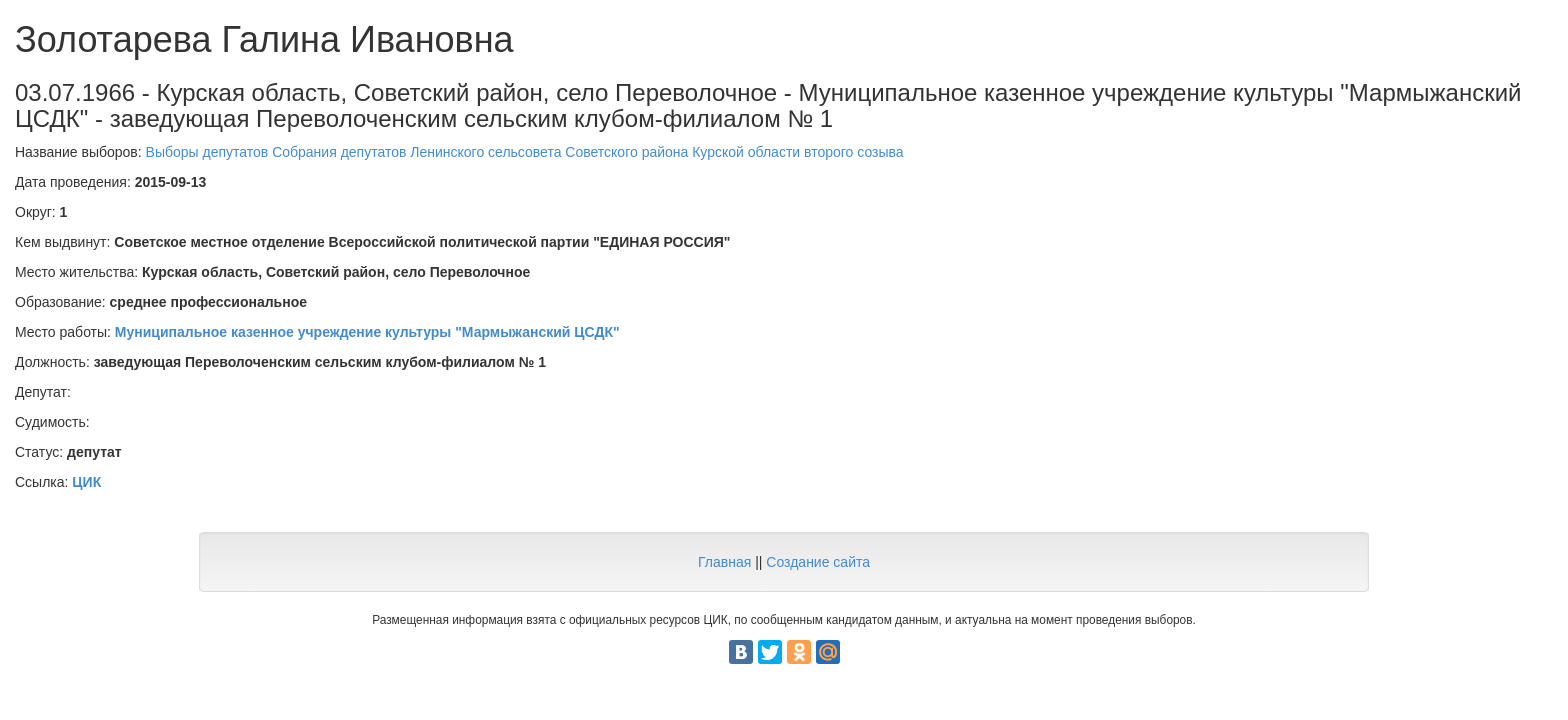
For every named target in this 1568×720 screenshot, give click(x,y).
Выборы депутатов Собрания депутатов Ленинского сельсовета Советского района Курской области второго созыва (525, 152)
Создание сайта (818, 562)
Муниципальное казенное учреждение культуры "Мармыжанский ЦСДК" (367, 332)
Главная (724, 562)
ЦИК (86, 482)
